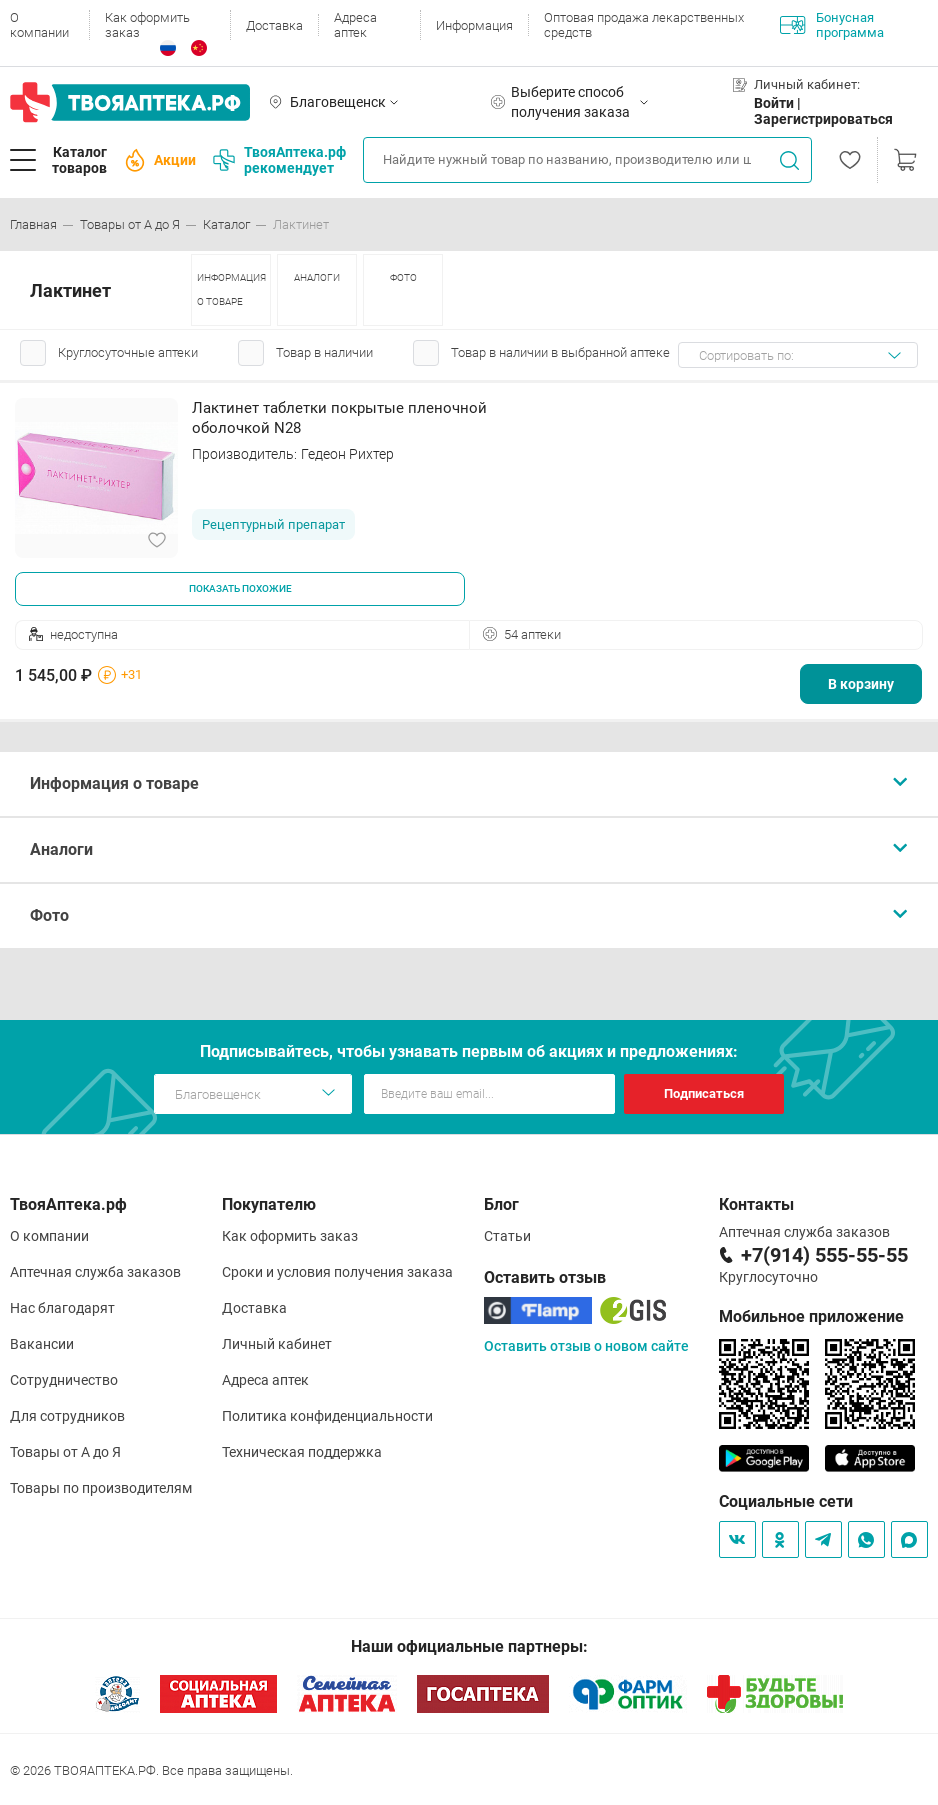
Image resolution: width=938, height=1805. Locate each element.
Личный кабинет (277, 1344)
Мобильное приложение (811, 1316)
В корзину (861, 684)
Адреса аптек (355, 25)
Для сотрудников (67, 1416)
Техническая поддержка (302, 1452)
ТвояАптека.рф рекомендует (279, 160)
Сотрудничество (64, 1380)
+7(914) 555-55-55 (824, 1255)
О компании (39, 25)
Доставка (274, 25)
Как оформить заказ (147, 25)
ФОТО (403, 277)
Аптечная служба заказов (95, 1272)
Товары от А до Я (65, 1452)
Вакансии (42, 1344)
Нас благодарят (62, 1308)
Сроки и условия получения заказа (337, 1272)
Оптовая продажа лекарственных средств (644, 25)
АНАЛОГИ (317, 277)
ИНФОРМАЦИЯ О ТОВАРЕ (231, 289)
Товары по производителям (101, 1488)
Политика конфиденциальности (327, 1416)
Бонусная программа (832, 25)
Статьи (507, 1236)
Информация (474, 25)
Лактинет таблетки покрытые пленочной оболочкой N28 (339, 418)
